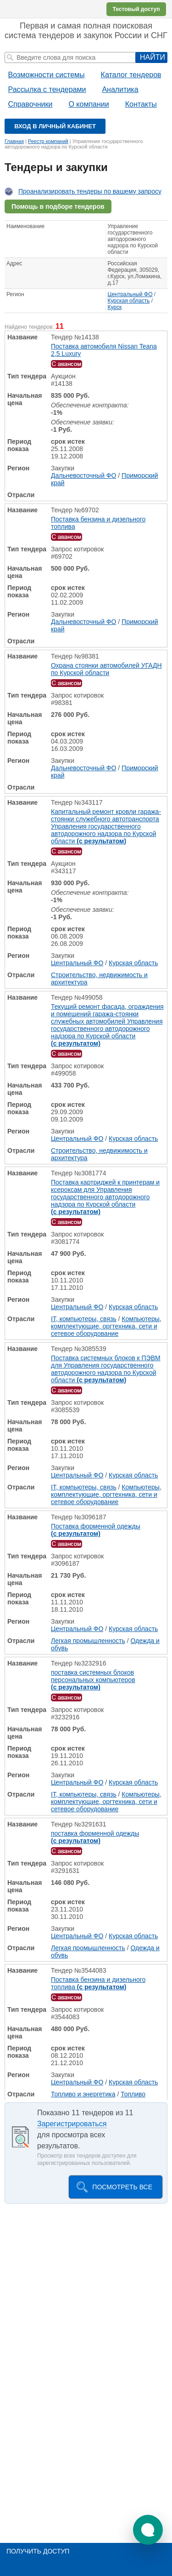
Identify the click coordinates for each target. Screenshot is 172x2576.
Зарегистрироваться (71, 2124)
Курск (115, 307)
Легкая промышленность (88, 1640)
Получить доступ (37, 2551)
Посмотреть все (122, 2187)
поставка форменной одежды (95, 1837)
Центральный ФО (130, 294)
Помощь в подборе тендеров (58, 206)
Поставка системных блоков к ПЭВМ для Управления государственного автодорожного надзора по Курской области (106, 1369)
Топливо (133, 2094)
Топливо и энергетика (83, 2094)
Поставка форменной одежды (95, 1530)
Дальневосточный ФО (83, 475)
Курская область (129, 301)
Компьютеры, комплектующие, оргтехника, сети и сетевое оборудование (106, 1326)
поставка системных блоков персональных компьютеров (93, 1680)
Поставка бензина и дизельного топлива (98, 522)
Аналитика (120, 89)
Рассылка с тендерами (47, 89)
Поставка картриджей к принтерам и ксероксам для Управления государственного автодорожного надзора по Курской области (105, 1197)
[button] (148, 2530)
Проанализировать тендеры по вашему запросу (89, 191)
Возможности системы (46, 75)
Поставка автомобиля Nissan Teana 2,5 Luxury (104, 350)
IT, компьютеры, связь (84, 1318)
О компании (88, 104)
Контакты (141, 104)
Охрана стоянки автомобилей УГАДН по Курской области (106, 669)
